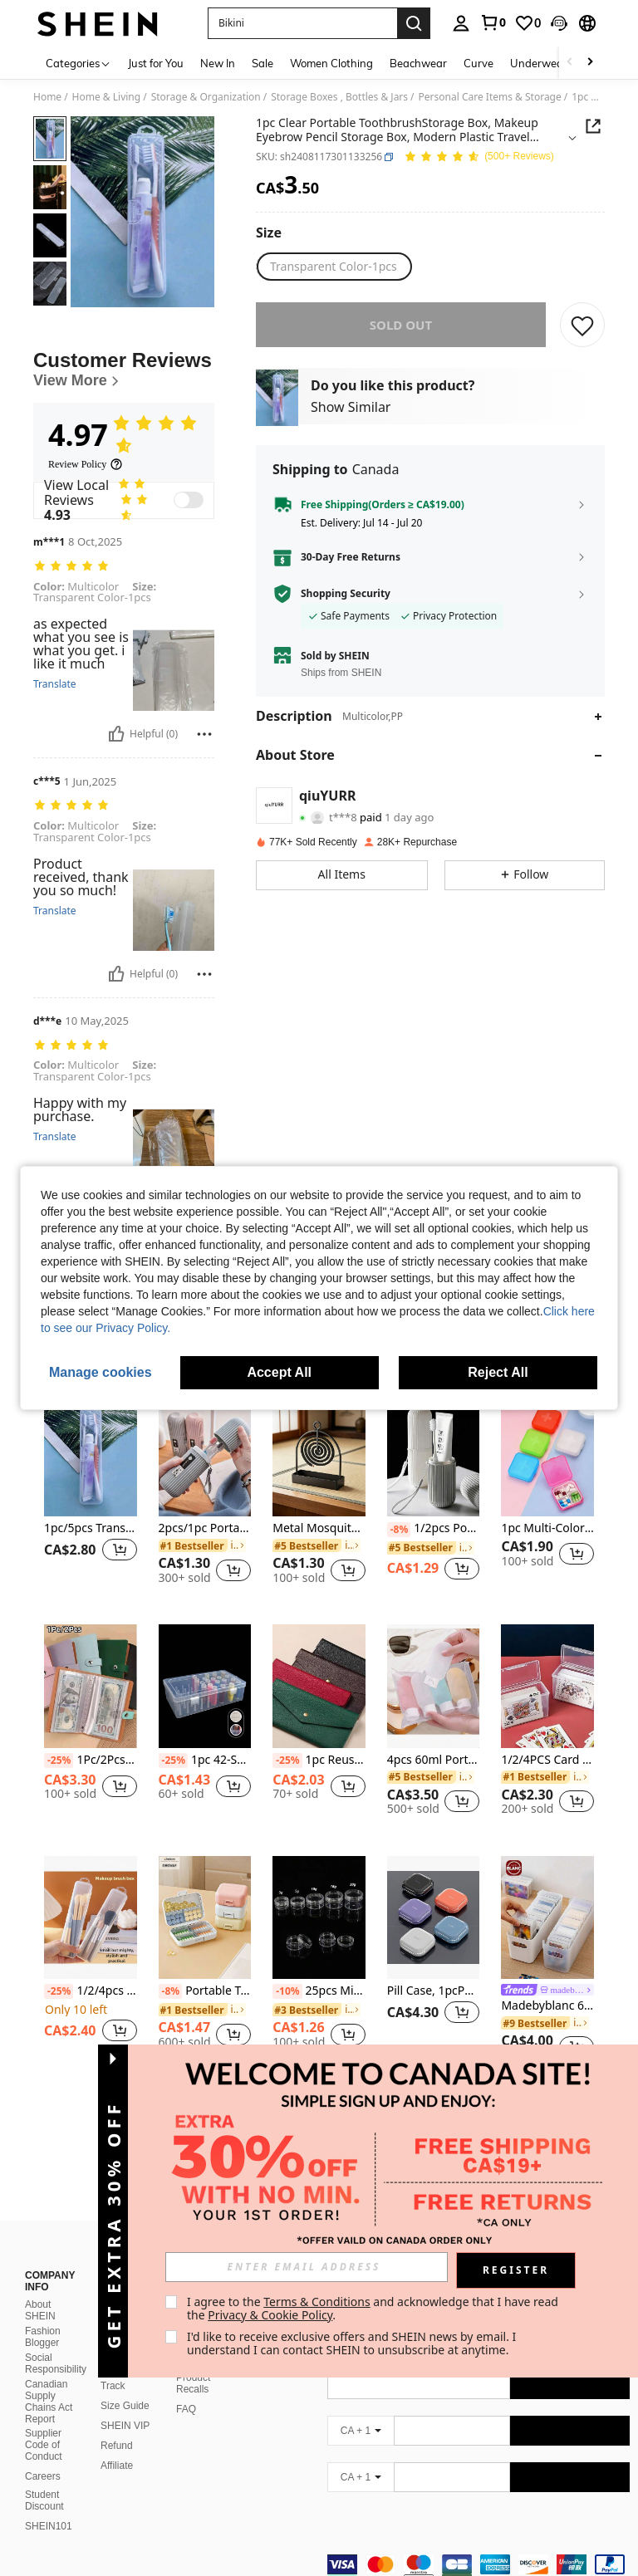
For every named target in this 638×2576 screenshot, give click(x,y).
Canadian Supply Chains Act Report (48, 2381)
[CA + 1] (360, 2411)
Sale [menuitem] (262, 63)
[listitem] (90, 1495)
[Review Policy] (85, 464)
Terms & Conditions (317, 2301)
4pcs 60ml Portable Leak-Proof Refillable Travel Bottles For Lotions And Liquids (433, 1760)
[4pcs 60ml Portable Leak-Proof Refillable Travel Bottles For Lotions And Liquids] (433, 1685)
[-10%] (287, 1991)
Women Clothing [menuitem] (331, 63)
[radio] (333, 266)
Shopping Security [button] (345, 594)
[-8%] (399, 1529)
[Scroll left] (570, 63)
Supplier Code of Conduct (43, 2424)
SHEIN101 (48, 2506)
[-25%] (58, 1760)
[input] (306, 2267)
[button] (559, 23)
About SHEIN (40, 2290)
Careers (43, 2456)
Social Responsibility (55, 2343)
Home (47, 97)
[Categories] (78, 63)
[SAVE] (582, 324)
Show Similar (350, 406)
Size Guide (125, 2386)
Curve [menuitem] (478, 63)
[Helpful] (116, 734)
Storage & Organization (206, 97)
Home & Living (106, 97)
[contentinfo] (478, 2554)
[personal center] (461, 23)
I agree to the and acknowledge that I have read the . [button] (374, 2308)
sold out (401, 324)
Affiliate (117, 2445)
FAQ (186, 2389)
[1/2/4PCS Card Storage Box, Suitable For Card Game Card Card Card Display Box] (547, 1685)
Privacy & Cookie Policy (270, 2315)
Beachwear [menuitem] (418, 63)
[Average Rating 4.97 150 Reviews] (479, 157)
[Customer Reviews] (123, 369)
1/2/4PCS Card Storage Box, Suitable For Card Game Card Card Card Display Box (547, 1760)
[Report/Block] (204, 734)
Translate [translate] (54, 684)
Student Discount (44, 2480)
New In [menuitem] (217, 63)
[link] (492, 22)
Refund (117, 2426)
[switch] (189, 500)
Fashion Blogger (43, 2317)
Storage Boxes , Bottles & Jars (339, 97)
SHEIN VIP (125, 2406)
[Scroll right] (590, 63)
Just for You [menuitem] (156, 63)
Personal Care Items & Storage (490, 97)
